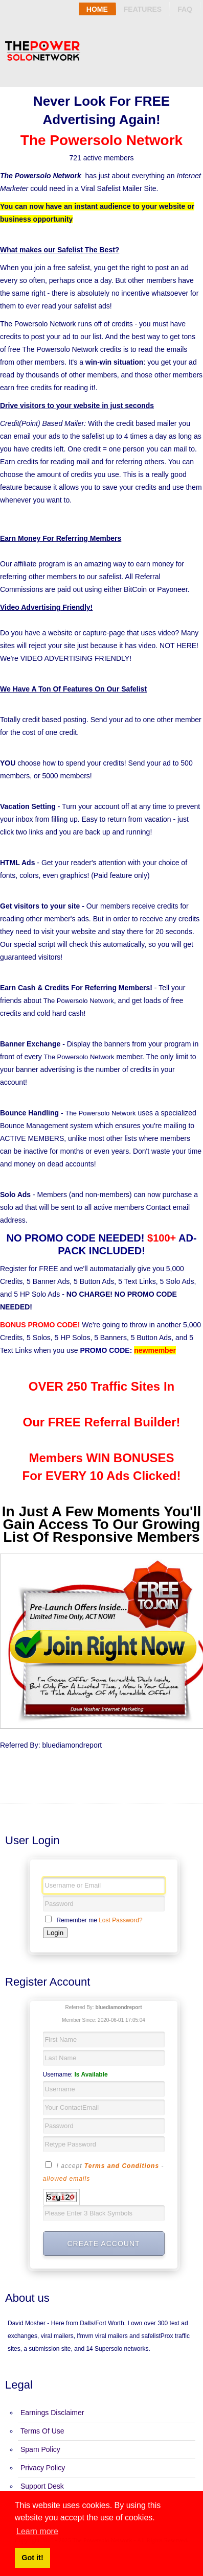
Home (97, 9)
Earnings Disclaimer (52, 2412)
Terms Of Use (42, 2431)
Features (143, 9)
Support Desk (42, 2486)
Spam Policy (40, 2449)
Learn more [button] (37, 2531)
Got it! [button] (32, 2558)
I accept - (103, 2171)
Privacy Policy (42, 2468)
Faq (184, 9)
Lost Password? (120, 1920)
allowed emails (67, 2178)
